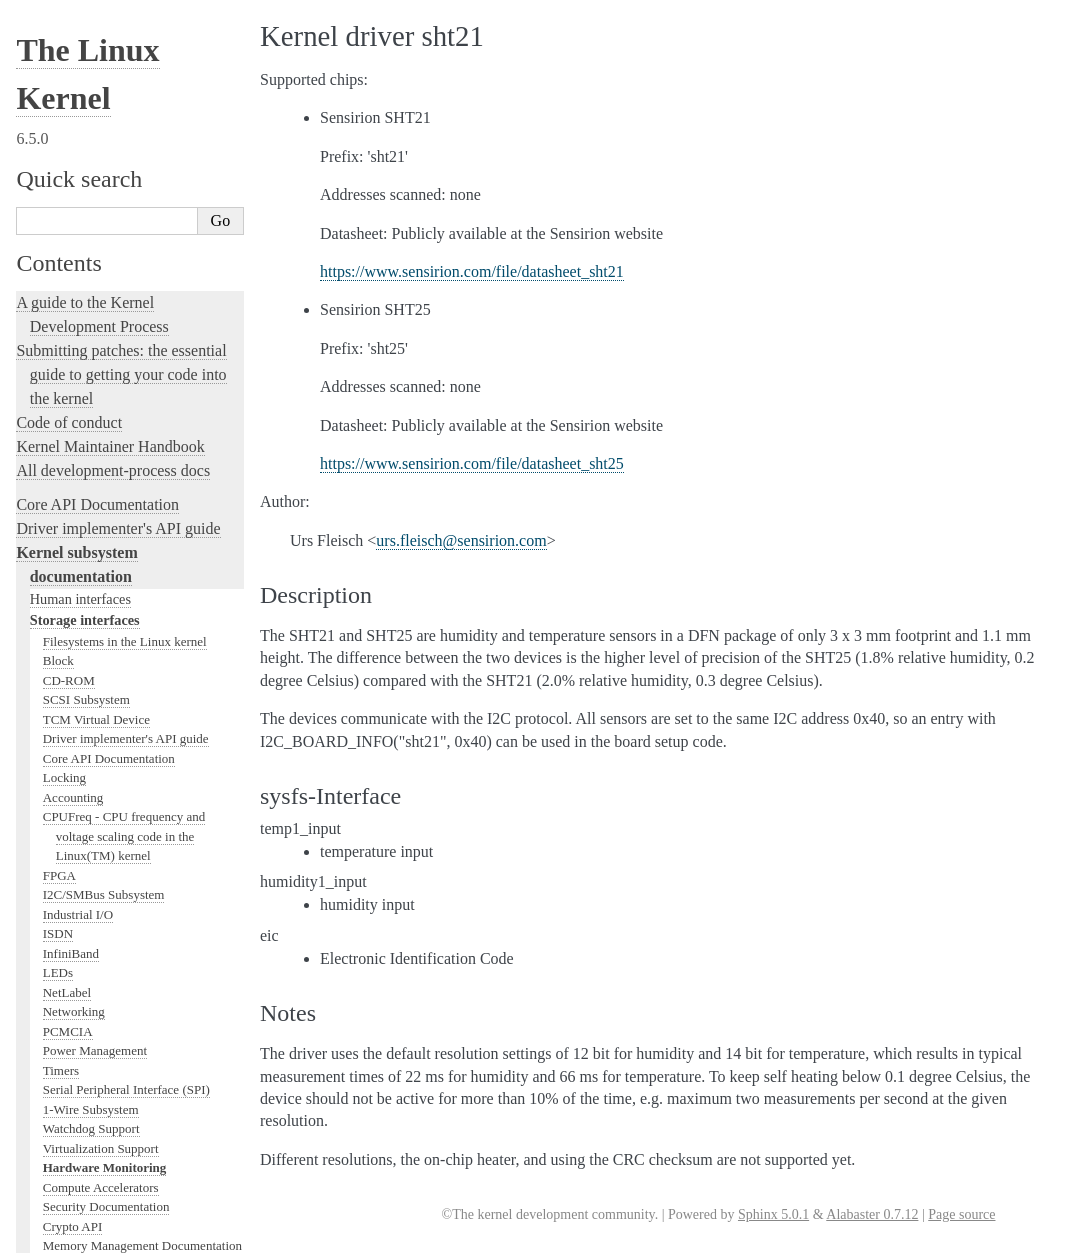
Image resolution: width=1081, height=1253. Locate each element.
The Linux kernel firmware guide (122, 1028)
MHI (55, 506)
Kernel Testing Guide (84, 696)
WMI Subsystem (87, 545)
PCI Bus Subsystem (94, 428)
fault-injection (61, 768)
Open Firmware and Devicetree (116, 1052)
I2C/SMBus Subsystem (104, 18)
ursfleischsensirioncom (461, 540)
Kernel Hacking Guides (91, 720)
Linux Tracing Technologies (106, 744)
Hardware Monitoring (105, 291)
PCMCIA (68, 155)
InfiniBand (71, 77)
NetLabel (67, 116)
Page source (961, 1214)
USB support (77, 408)
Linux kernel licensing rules (105, 600)
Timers (61, 194)
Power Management (95, 174)
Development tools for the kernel (122, 672)
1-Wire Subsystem (91, 233)
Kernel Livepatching (82, 792)
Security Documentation (106, 330)
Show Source (58, 1234)
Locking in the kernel (84, 566)
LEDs (58, 96)
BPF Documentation (96, 389)
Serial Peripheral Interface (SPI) (126, 213)
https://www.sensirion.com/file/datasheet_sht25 (472, 463)
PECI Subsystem (87, 525)
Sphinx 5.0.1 (773, 1214)
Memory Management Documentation (142, 369)
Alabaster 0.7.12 (872, 1214)
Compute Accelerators (101, 311)
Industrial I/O (78, 38)
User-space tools (69, 946)
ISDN (58, 57)
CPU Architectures (76, 1086)
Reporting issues (69, 922)
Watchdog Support (91, 252)
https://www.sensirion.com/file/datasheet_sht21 (472, 271)
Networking (74, 135)
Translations (55, 1154)
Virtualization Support (101, 272)
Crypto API (73, 350)
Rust (30, 816)
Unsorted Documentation (96, 1120)
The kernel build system (93, 898)
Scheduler (69, 486)
